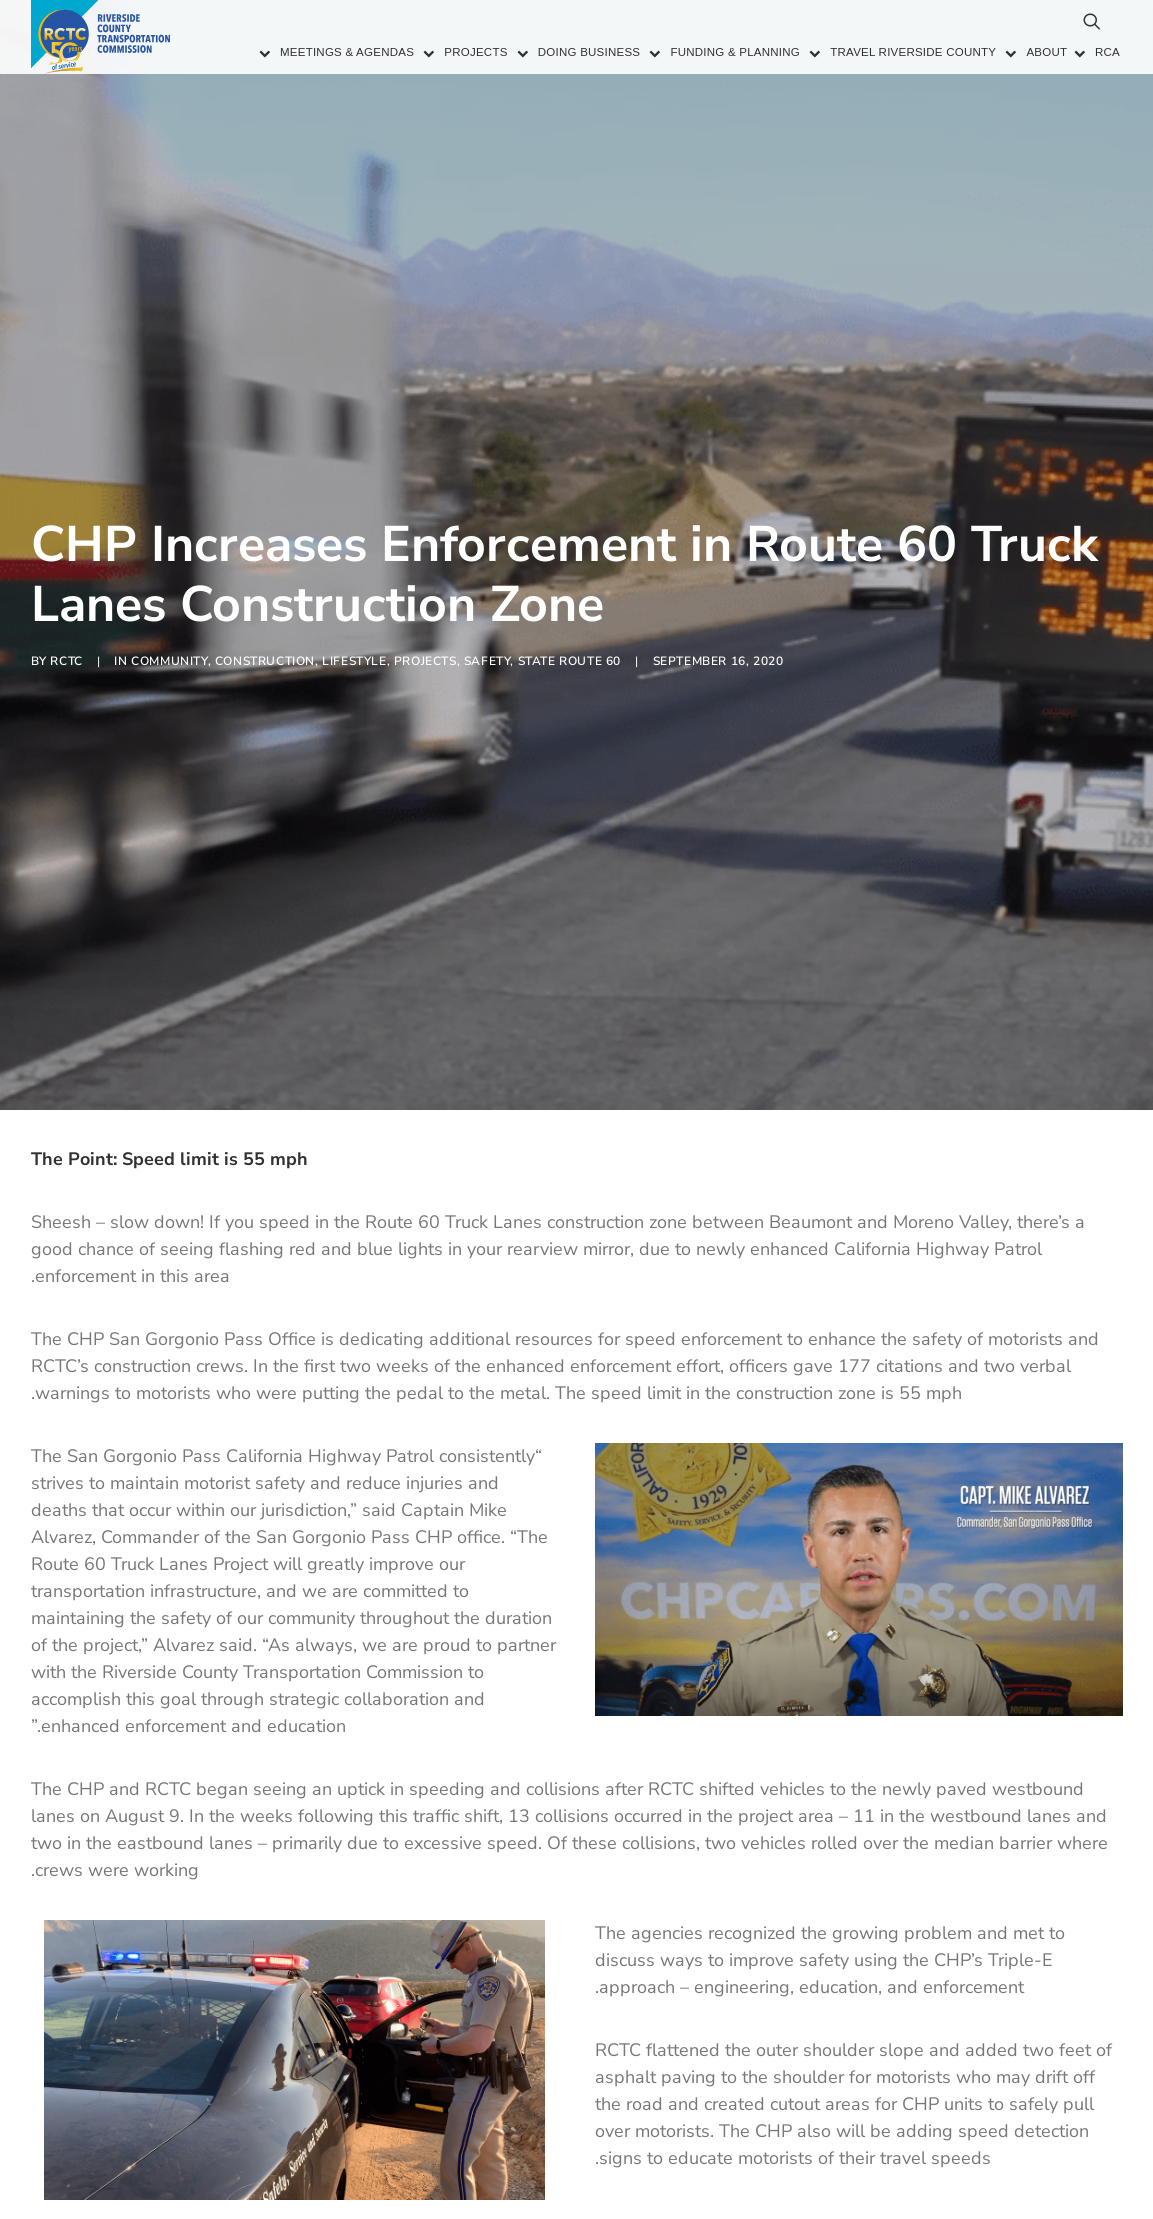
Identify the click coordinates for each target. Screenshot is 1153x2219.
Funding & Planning (735, 53)
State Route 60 (569, 600)
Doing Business (589, 53)
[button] (1000, 29)
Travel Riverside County (913, 53)
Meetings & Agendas (347, 53)
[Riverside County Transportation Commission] (102, 37)
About (1046, 53)
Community (169, 600)
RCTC (66, 600)
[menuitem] (336, 54)
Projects (475, 53)
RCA (1107, 53)
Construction (265, 600)
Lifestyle (354, 600)
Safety (487, 600)
